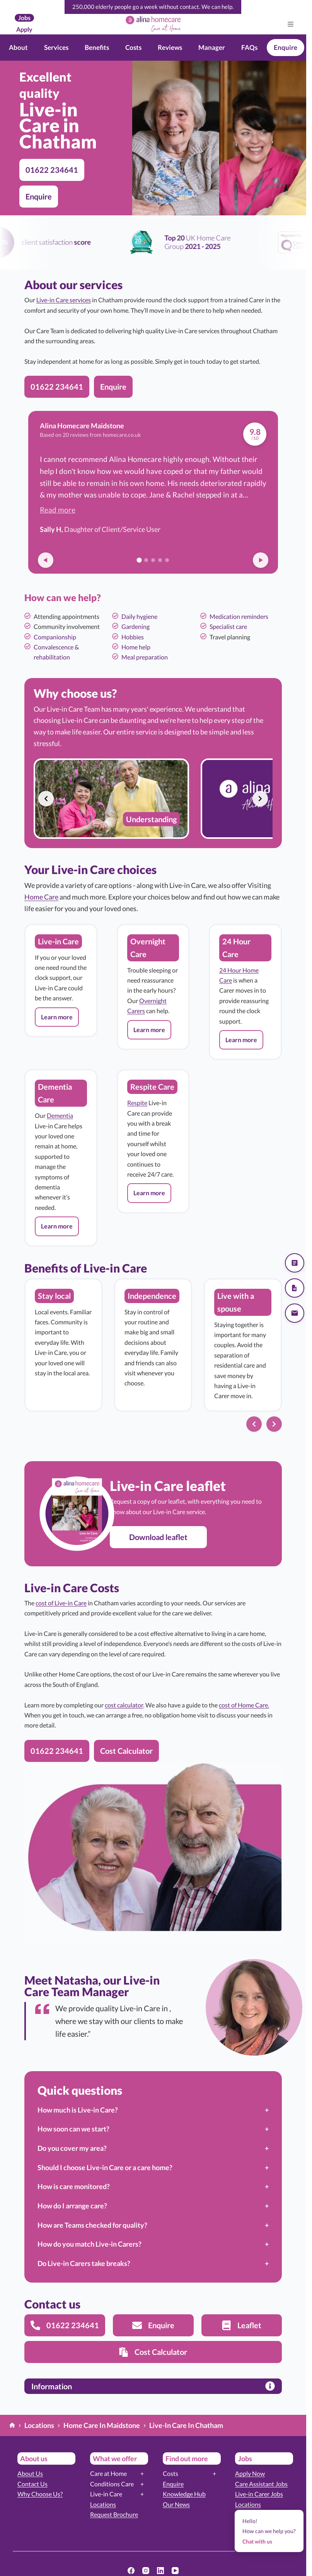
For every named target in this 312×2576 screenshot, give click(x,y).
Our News (176, 2504)
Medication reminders (239, 616)
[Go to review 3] (153, 560)
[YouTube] (175, 2570)
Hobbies (132, 637)
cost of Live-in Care (61, 1603)
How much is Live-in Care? (78, 2110)
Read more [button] (57, 509)
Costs (133, 47)
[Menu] (290, 24)
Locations (103, 2504)
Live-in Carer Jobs (259, 2494)
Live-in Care (106, 2494)
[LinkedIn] (160, 2570)
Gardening (135, 626)
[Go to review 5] (167, 560)
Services (56, 47)
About (18, 47)
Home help (135, 647)
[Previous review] (45, 560)
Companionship (55, 637)
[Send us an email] (294, 1313)
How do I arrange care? (72, 2205)
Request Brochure (114, 2514)
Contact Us (32, 2483)
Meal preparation (144, 657)
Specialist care (228, 626)
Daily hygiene (139, 616)
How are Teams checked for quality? (92, 2225)
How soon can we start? (73, 2129)
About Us (30, 2473)
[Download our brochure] (294, 1288)
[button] (57, 1017)
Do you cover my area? (72, 2148)
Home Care (41, 897)
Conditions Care (112, 2483)
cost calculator (124, 1705)
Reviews (170, 47)
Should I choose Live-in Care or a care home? (105, 2167)
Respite (137, 1102)
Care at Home (108, 2473)
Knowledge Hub (184, 2494)
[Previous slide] (46, 798)
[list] (153, 798)
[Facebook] (131, 2570)
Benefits (97, 47)
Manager (211, 47)
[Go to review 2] (146, 560)
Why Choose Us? (40, 2494)
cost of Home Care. (244, 1705)
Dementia (60, 1115)
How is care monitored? (74, 2186)
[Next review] (260, 560)
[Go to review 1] (139, 559)
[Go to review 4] (160, 560)
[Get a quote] (294, 1263)
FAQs (249, 47)
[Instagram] (145, 2570)
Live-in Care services (63, 299)
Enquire (285, 47)
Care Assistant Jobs (261, 2483)
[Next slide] (260, 798)
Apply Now (250, 2473)
